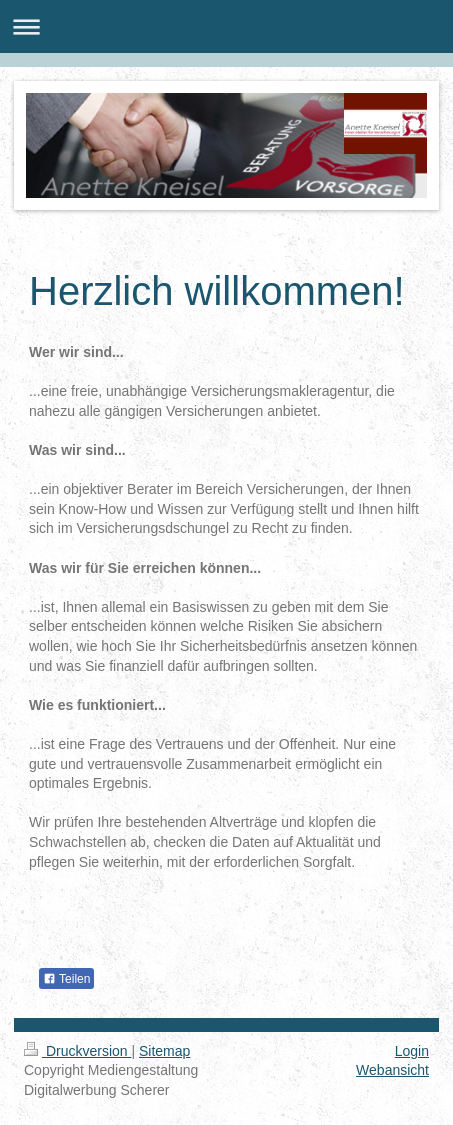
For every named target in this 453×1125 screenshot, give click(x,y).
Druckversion (77, 1051)
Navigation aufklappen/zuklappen (226, 26)
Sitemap (164, 1051)
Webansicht (392, 1070)
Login (412, 1051)
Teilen (66, 979)
